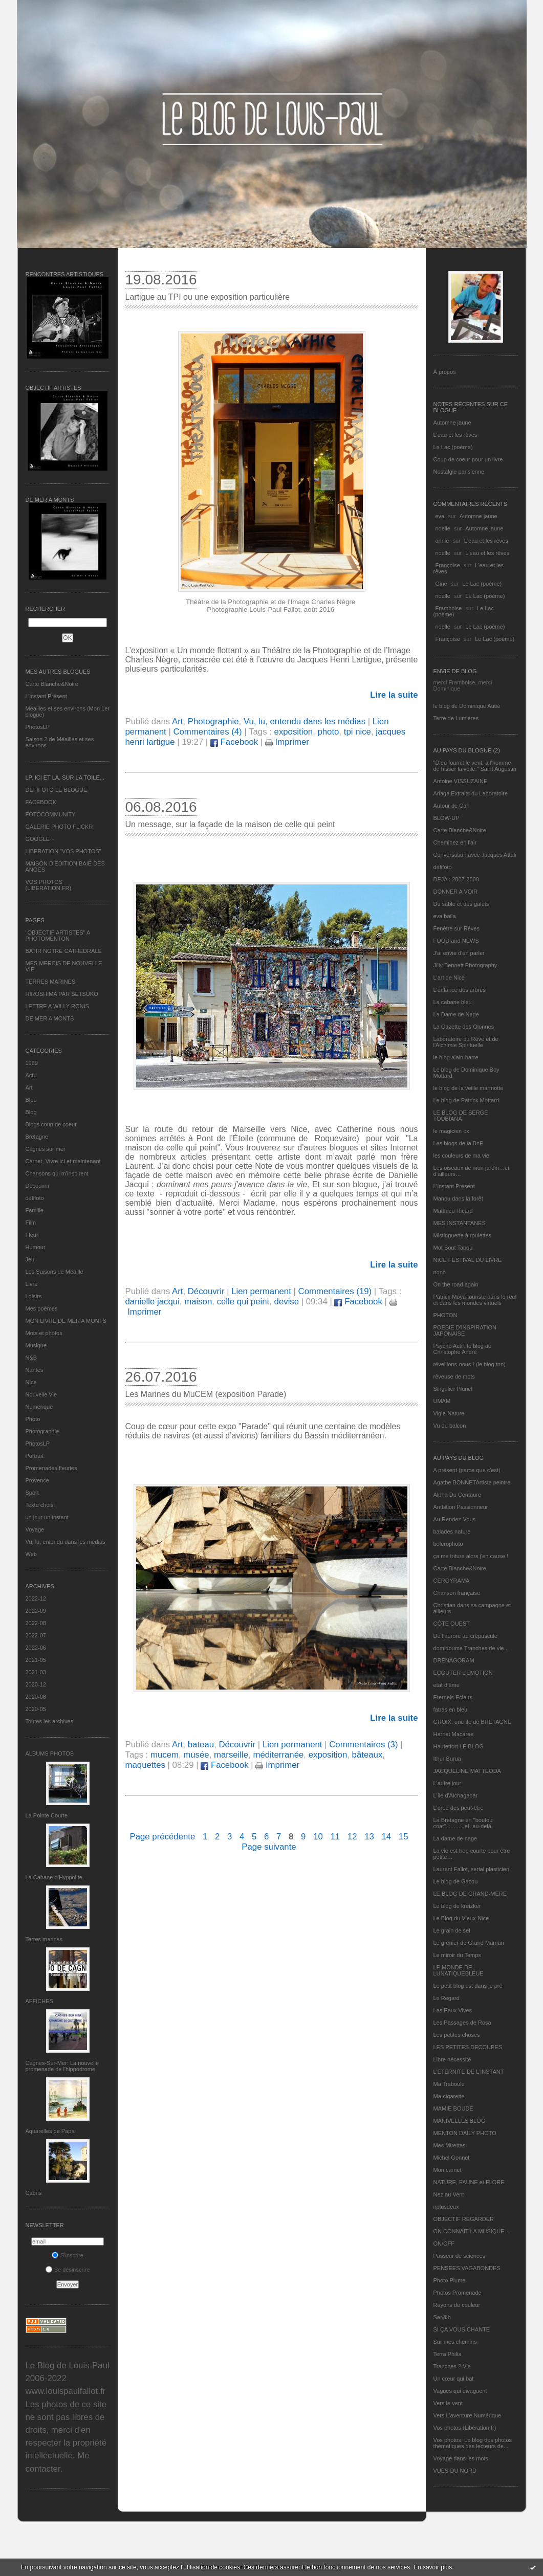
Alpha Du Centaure (457, 1495)
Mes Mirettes (449, 2145)
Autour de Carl (451, 806)
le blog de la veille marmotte (468, 1088)
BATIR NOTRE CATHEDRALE (64, 951)
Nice (31, 1382)
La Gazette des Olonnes (463, 1027)
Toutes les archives (50, 1721)
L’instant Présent (46, 696)
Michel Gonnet (451, 2158)
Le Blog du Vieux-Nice (461, 1918)
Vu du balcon (449, 1426)
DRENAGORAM (453, 1660)
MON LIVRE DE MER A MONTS (66, 1321)
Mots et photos (44, 1333)
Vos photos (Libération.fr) (464, 2428)
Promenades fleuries (51, 1468)
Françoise (448, 565)
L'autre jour (447, 1783)
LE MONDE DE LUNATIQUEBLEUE (458, 1970)
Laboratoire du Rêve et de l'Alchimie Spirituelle (465, 1042)
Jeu (30, 1259)
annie (442, 541)
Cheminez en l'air (455, 842)
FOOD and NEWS (456, 941)
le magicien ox (451, 1131)
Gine (441, 584)
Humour (36, 1247)
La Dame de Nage (456, 1014)
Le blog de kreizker (457, 1906)
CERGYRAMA (451, 1581)
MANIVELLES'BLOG (459, 2121)
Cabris (34, 2193)
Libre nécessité (452, 2059)
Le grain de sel (451, 1930)
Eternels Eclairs (452, 1697)
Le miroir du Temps (457, 1955)
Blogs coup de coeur (51, 1124)
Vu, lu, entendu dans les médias (65, 1542)
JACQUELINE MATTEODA (467, 1771)
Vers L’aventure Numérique (467, 2415)
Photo (33, 1419)
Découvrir (38, 1186)
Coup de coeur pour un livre (468, 459)
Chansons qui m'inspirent (57, 1173)
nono (439, 1272)
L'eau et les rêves (455, 435)
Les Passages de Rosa (462, 2022)
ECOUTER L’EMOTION (463, 1673)
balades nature (452, 1531)
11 (335, 1836)
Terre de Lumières (456, 718)
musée (196, 1755)
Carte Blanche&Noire (52, 684)
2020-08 (36, 1697)
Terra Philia (447, 2354)
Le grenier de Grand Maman (468, 1943)
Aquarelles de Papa (50, 2131)
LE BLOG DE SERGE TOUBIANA (460, 1115)
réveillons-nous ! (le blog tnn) (469, 1364)
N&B (31, 1357)
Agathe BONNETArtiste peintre (472, 1482)
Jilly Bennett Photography (465, 965)
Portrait (35, 1456)
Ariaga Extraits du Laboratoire (470, 793)
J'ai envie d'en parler (459, 953)
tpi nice (357, 732)
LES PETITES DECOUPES (467, 2047)
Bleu (31, 1100)
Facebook (234, 742)
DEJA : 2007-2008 (456, 879)
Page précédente (162, 1836)
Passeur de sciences (459, 2256)
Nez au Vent (448, 2194)
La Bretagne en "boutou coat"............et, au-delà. (463, 1823)
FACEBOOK (41, 802)
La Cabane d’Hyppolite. (55, 1877)
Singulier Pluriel (452, 1389)
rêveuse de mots (454, 1376)
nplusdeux (446, 2207)
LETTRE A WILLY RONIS (57, 1006)
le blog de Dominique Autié (467, 706)
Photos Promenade (457, 2293)
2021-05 (36, 1660)
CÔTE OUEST (451, 1623)
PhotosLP (38, 727)
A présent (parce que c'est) (467, 1470)
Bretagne (37, 1137)
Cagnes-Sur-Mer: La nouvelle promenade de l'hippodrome (62, 2066)
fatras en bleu (450, 1709)
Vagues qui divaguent (460, 2391)
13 (369, 1836)
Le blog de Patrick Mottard (466, 1100)
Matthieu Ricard (453, 1211)
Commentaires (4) (207, 732)
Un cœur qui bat (453, 2378)
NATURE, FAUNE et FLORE (469, 2182)
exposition (293, 732)
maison (198, 1301)
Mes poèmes (42, 1308)
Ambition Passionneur (460, 1507)
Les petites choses (456, 2035)
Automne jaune (452, 422)
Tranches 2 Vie (452, 2366)
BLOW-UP (446, 818)
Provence (37, 1480)
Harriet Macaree (453, 1734)
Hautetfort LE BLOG (458, 1746)
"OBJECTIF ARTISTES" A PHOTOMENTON (58, 935)
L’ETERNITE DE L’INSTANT (468, 2072)
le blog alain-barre (456, 1057)
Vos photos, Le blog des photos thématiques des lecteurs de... (472, 2443)
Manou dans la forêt (458, 1198)
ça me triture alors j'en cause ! (470, 1556)
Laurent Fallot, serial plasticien (471, 1869)
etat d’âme (446, 1685)
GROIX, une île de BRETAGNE (472, 1722)
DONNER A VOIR (455, 892)
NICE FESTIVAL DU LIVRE (467, 1260)
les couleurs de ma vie (461, 1155)
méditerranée (278, 1755)
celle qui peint (243, 1301)
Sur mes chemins (455, 2342)
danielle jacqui (152, 1301)
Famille (35, 1210)
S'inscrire (67, 2255)
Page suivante (269, 1847)
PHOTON (445, 1315)
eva (440, 516)
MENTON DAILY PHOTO (464, 2133)
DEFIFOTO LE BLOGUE (57, 790)
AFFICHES (39, 2001)
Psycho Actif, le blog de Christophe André (462, 1349)
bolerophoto (448, 1544)
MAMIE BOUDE (453, 2108)
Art (29, 1087)
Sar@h (442, 2317)
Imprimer (287, 742)
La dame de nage (455, 1838)
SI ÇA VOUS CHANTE (461, 2329)
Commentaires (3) (363, 1744)
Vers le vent (448, 2403)
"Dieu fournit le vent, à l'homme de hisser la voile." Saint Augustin (474, 766)
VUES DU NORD (454, 2471)
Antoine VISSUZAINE (460, 781)
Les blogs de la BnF (458, 1143)
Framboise (449, 608)
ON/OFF (444, 2243)
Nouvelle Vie (41, 1394)
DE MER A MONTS (50, 1018)
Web (31, 1554)
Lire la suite (394, 695)
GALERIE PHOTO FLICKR (59, 827)
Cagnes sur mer (46, 1149)
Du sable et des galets (461, 904)
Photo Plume (449, 2280)
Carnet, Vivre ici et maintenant (63, 1161)
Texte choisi (40, 1505)
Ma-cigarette (449, 2096)
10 (318, 1836)
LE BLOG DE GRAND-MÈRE (470, 1894)
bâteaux (367, 1755)
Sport (32, 1493)
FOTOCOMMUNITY (51, 814)
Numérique (39, 1407)
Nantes (35, 1370)
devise (286, 1301)
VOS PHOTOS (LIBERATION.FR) (49, 885)
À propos (444, 372)
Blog (31, 1112)
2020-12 (36, 1684)
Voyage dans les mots (461, 2458)
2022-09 (36, 1611)
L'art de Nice (449, 977)
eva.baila (444, 916)
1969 (32, 1063)
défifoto (35, 1198)
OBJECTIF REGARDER (463, 2219)
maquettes (145, 1765)
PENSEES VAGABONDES (467, 2268)
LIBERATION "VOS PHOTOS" (63, 851)
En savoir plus (433, 2567)
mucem (164, 1755)
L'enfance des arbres (459, 990)
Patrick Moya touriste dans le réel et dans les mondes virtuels (475, 1300)
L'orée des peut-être (458, 1808)
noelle (443, 528)
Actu (31, 1075)
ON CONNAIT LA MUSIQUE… (471, 2231)
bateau (201, 1744)
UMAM (442, 1401)
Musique (36, 1345)
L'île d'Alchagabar (455, 1795)
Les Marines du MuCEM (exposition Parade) (206, 1394)
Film (31, 1222)
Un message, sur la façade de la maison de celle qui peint (230, 824)
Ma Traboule (449, 2084)
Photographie (42, 1431)
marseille (231, 1755)
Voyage (35, 1529)
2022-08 (36, 1623)
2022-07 (36, 1635)
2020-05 (36, 1709)
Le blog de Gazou (455, 1881)
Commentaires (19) (335, 1291)
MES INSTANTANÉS (459, 1223)
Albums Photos (50, 1753)
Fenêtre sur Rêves (456, 928)
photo (328, 732)
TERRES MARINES (51, 982)
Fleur (32, 1235)
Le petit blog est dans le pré (468, 1986)
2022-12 (36, 1598)
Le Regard (446, 1998)
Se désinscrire (68, 2270)
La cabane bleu (452, 1002)
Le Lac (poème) (453, 447)
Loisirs (34, 1296)
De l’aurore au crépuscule (465, 1636)
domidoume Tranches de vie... (471, 1648)
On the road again (456, 1284)
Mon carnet (447, 2170)
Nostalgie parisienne (459, 472)
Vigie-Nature (449, 1413)
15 (403, 1836)
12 (352, 1836)
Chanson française (457, 1593)
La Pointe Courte (47, 1815)
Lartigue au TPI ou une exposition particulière (207, 297)
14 (387, 1836)
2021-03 (36, 1672)
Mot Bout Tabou (453, 1248)
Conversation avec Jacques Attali (474, 855)
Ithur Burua (447, 1759)
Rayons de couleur (457, 2305)
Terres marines (44, 1939)
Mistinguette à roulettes (462, 1235)
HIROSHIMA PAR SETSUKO (62, 994)
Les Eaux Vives (452, 2010)
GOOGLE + (40, 839)
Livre (32, 1284)
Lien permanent (261, 1291)
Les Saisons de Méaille (54, 1272)
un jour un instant (47, 1517)
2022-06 (36, 1648)
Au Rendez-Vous (454, 1519)
